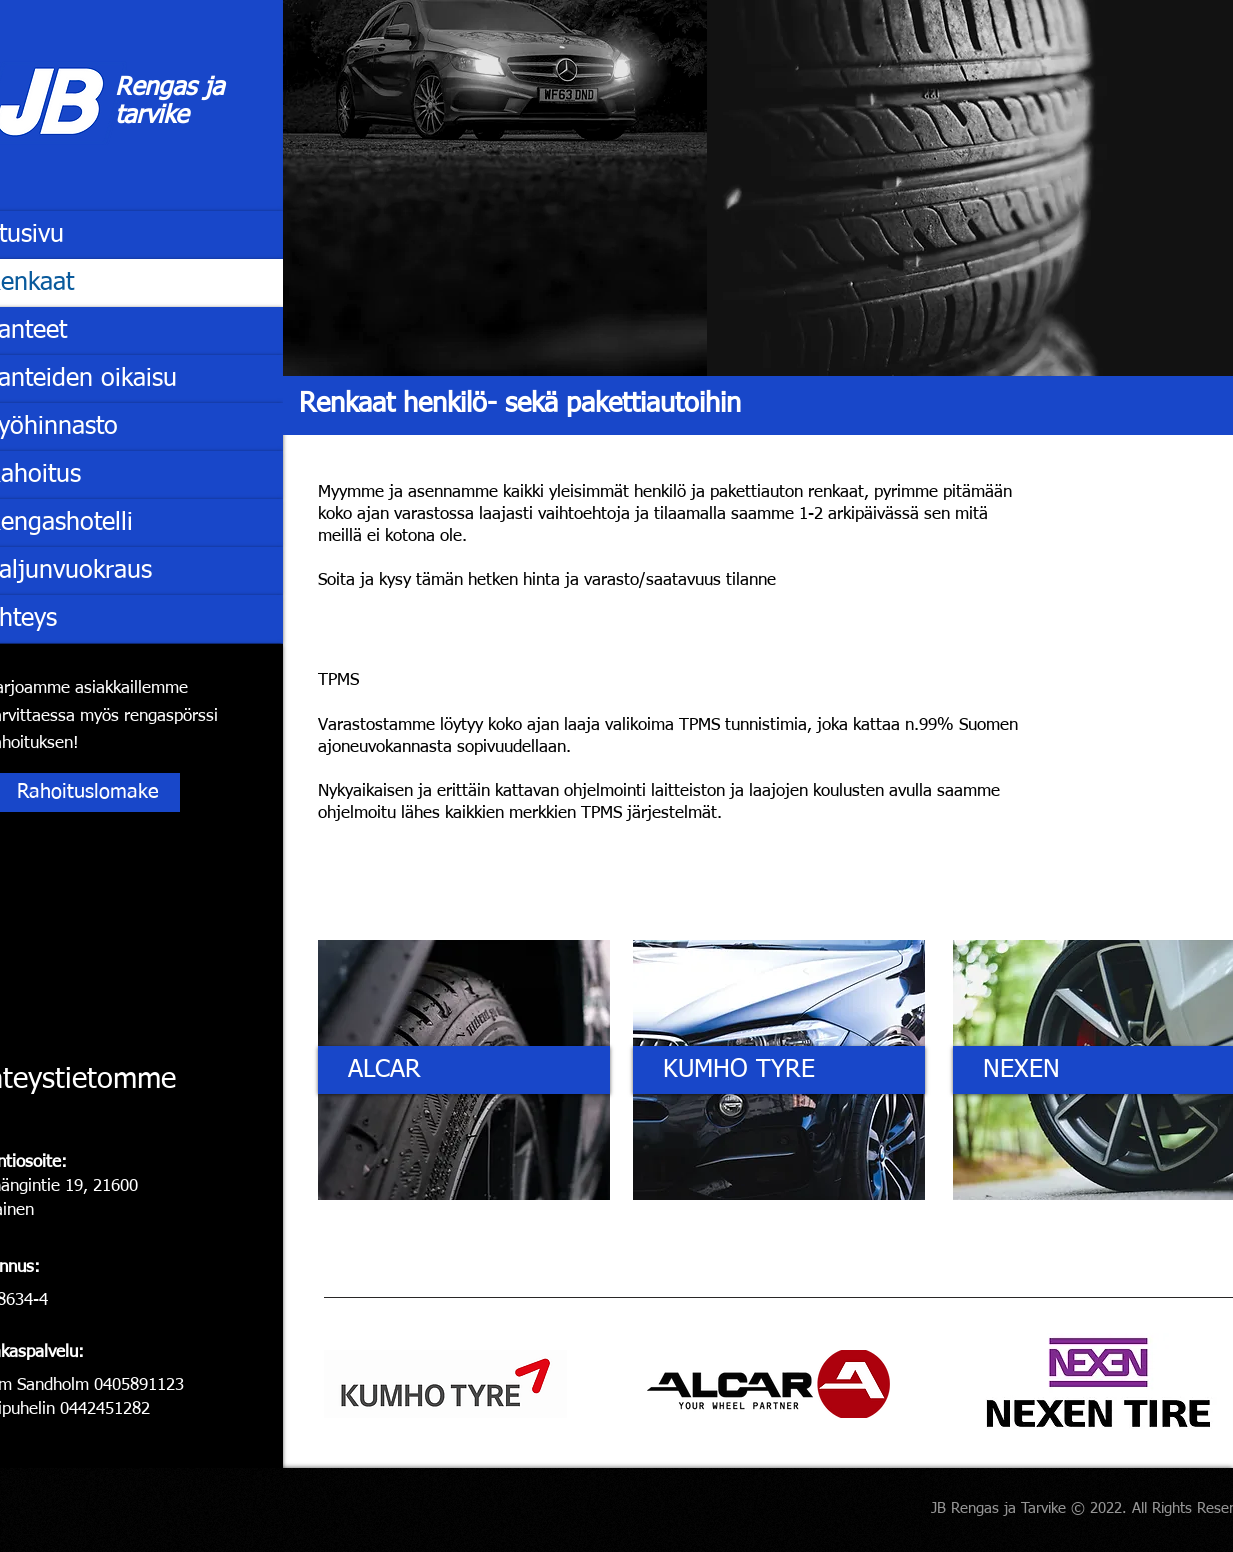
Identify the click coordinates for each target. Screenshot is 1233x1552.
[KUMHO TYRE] (779, 1070)
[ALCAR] (464, 1070)
